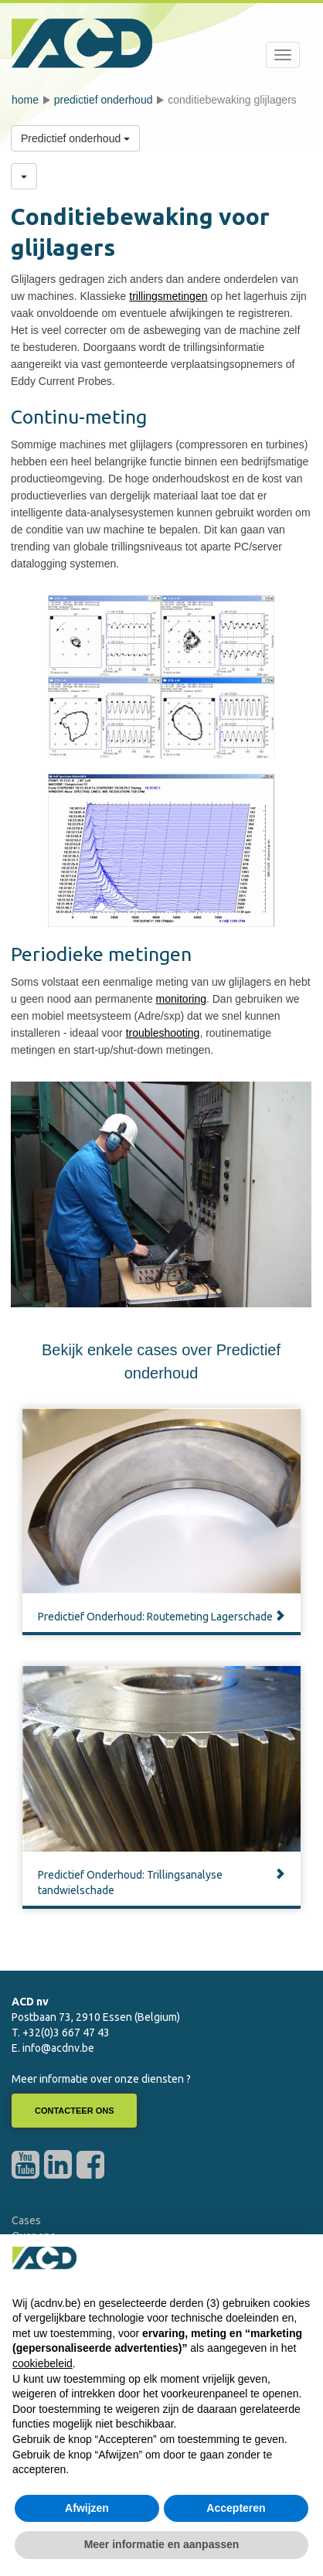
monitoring (181, 999)
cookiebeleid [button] (42, 2363)
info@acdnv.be (58, 2048)
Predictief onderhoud (103, 100)
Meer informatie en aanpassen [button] (162, 2544)
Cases (26, 2220)
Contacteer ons (74, 2110)
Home (25, 100)
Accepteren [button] (235, 2508)
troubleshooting (163, 1033)
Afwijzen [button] (87, 2508)
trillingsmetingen (168, 296)
